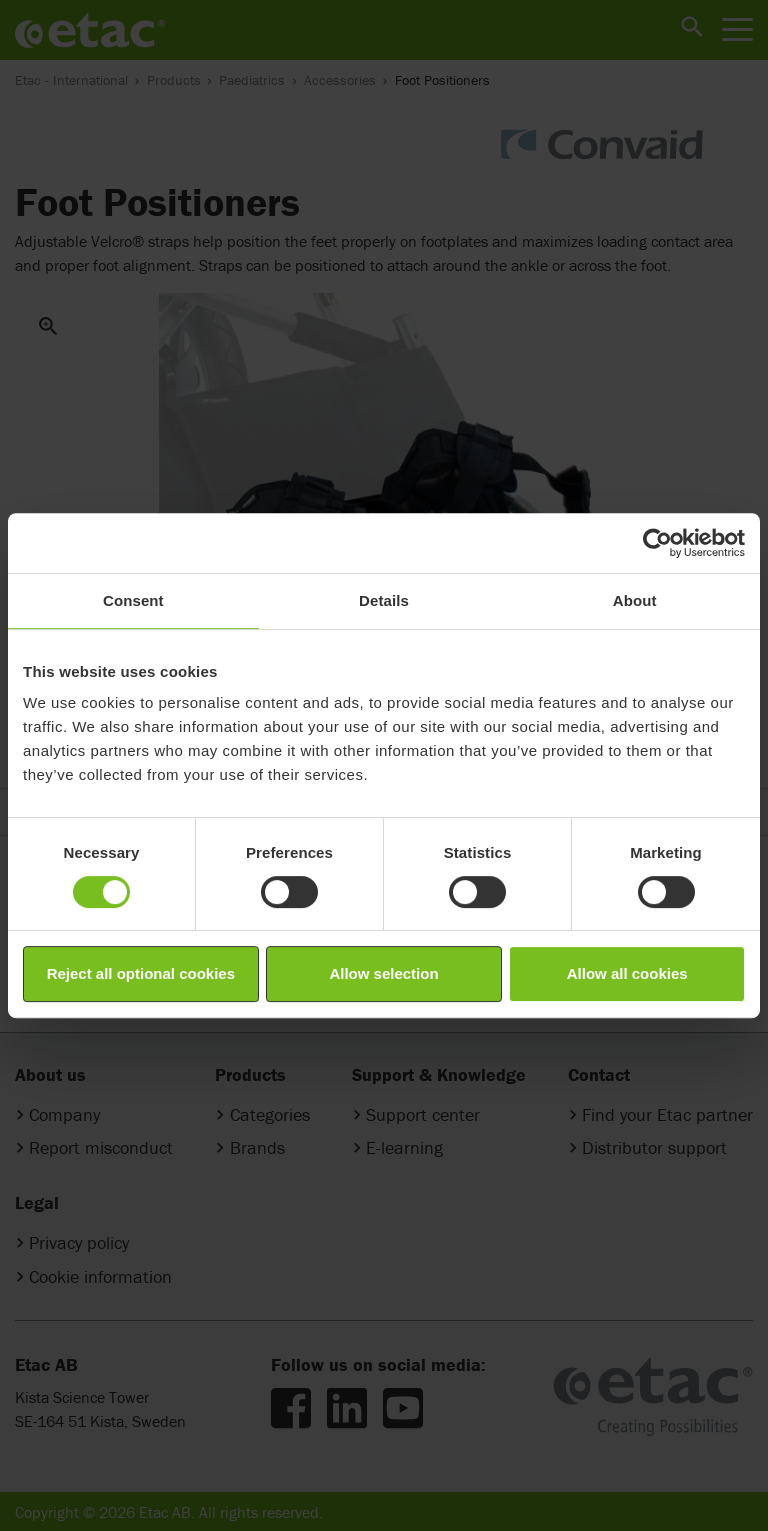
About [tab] (635, 600)
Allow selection (383, 973)
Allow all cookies (627, 973)
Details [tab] (384, 600)
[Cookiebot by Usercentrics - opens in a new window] (657, 543)
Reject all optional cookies (141, 973)
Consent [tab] (133, 600)
